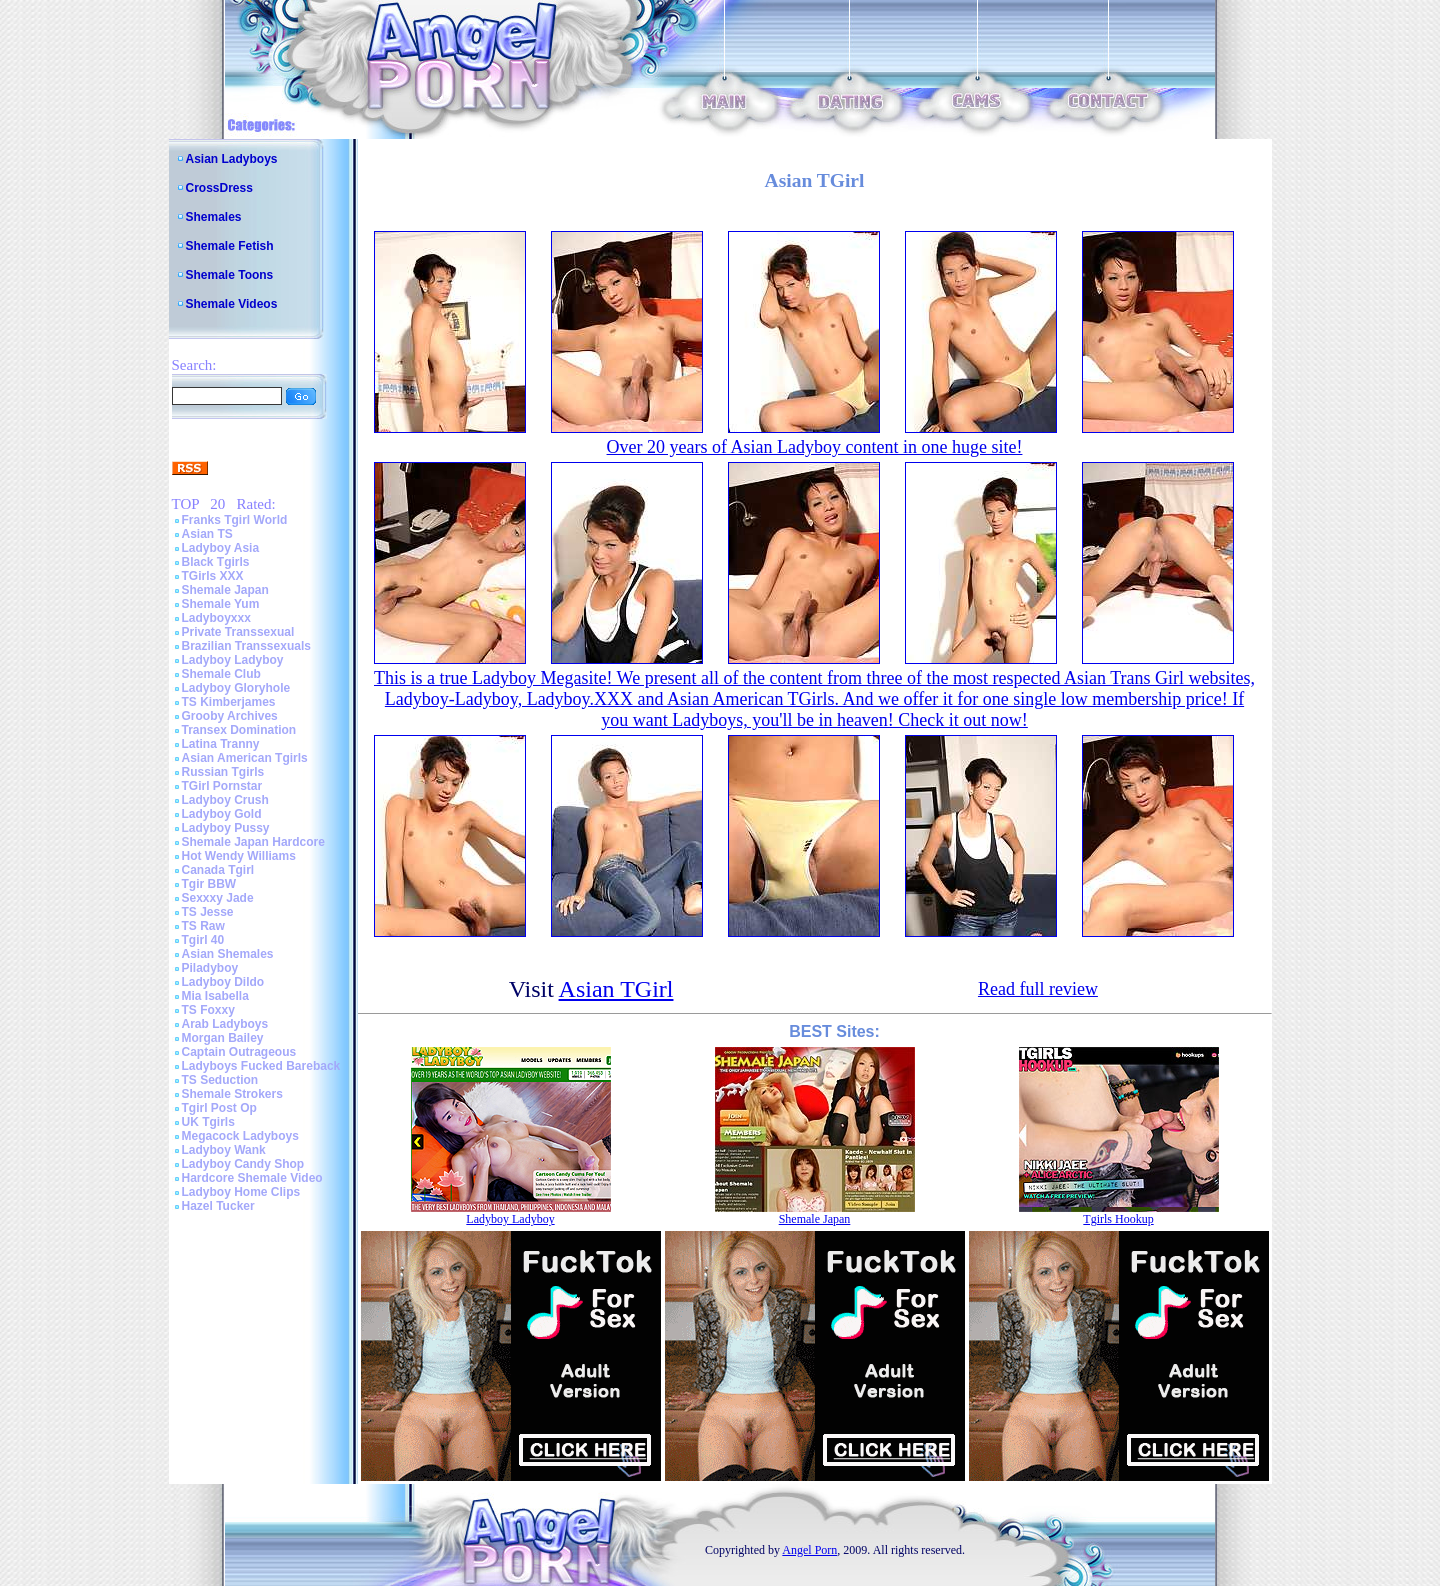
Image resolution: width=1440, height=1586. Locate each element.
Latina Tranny (221, 744)
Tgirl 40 (203, 940)
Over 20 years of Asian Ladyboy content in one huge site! (815, 447)
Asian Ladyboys (232, 159)
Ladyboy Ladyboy (233, 660)
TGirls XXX (213, 576)
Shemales (214, 217)
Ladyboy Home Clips (241, 1192)
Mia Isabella (215, 996)
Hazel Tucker (218, 1206)
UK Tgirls (208, 1122)
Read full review (1038, 989)
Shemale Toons (230, 275)
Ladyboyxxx (216, 618)
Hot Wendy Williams (239, 856)
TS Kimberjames (229, 702)
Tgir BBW (209, 884)
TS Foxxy (208, 1010)
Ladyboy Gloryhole (236, 688)
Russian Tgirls (223, 772)
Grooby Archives (230, 716)
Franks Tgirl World (235, 520)
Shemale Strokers (232, 1094)
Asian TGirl (616, 989)
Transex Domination (239, 730)
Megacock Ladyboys (240, 1136)
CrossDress (219, 188)
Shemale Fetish (230, 246)
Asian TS (207, 534)
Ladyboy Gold (222, 814)
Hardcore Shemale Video (252, 1178)
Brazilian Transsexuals (246, 646)
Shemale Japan (225, 590)
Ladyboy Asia (221, 548)
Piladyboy (210, 968)
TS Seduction (220, 1080)
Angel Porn (809, 1550)
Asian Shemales (228, 954)
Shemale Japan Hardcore (253, 842)
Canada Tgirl (218, 870)
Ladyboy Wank (224, 1150)
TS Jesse (208, 912)
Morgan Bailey (223, 1038)
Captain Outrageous (239, 1052)
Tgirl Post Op (219, 1108)
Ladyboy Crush (225, 800)
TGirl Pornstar (222, 786)
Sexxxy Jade (218, 898)
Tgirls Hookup (1118, 1219)
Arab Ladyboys (225, 1024)
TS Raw (203, 926)
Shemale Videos (232, 304)
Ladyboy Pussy (226, 828)
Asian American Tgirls (245, 758)
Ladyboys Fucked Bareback (261, 1066)
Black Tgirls (216, 562)
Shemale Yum (221, 604)
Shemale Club (221, 674)
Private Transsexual (238, 632)
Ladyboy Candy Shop (243, 1164)
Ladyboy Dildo (223, 982)
